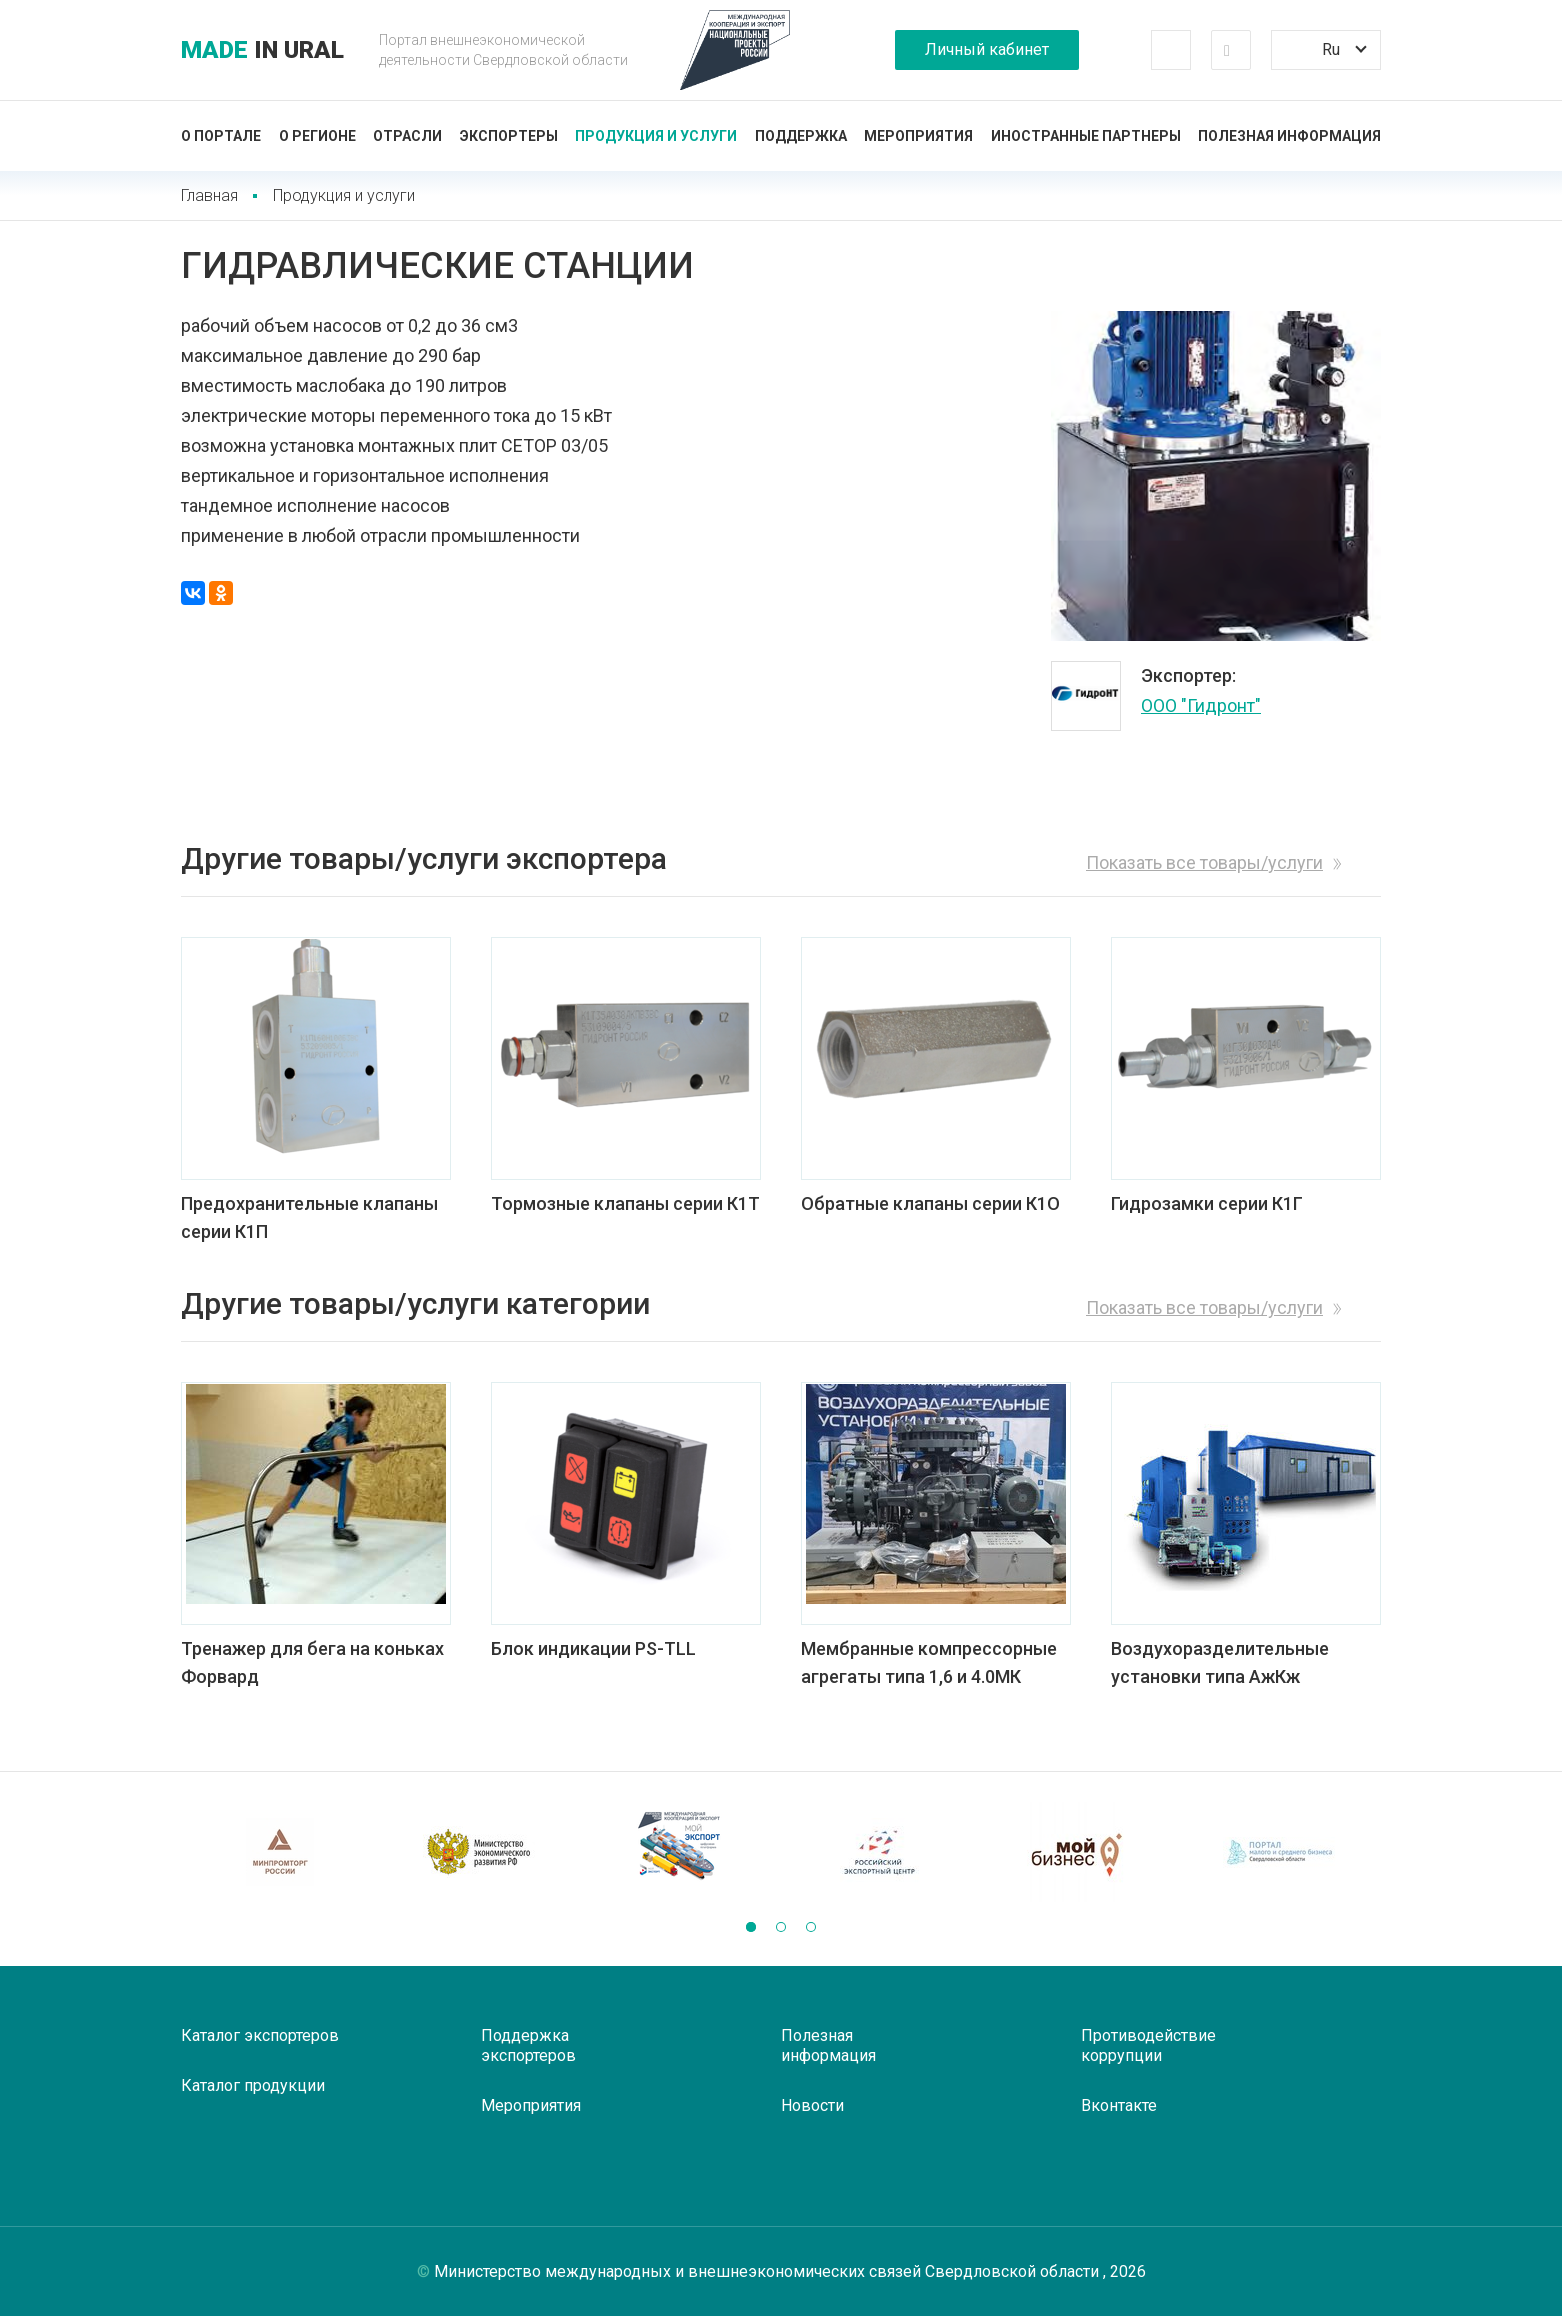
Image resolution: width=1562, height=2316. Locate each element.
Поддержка (801, 136)
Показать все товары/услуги (1204, 862)
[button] (751, 1927)
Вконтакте (1119, 2105)
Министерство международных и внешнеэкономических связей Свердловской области (768, 2271)
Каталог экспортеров (260, 2035)
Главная (209, 195)
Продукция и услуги (656, 136)
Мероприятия (918, 136)
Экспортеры (509, 136)
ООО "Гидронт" (1201, 705)
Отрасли (407, 136)
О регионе (317, 136)
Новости (812, 2105)
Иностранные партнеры (1086, 136)
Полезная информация (1289, 136)
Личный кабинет (987, 49)
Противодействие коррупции (1148, 2045)
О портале (221, 136)
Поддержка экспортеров (528, 2045)
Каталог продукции (253, 2085)
